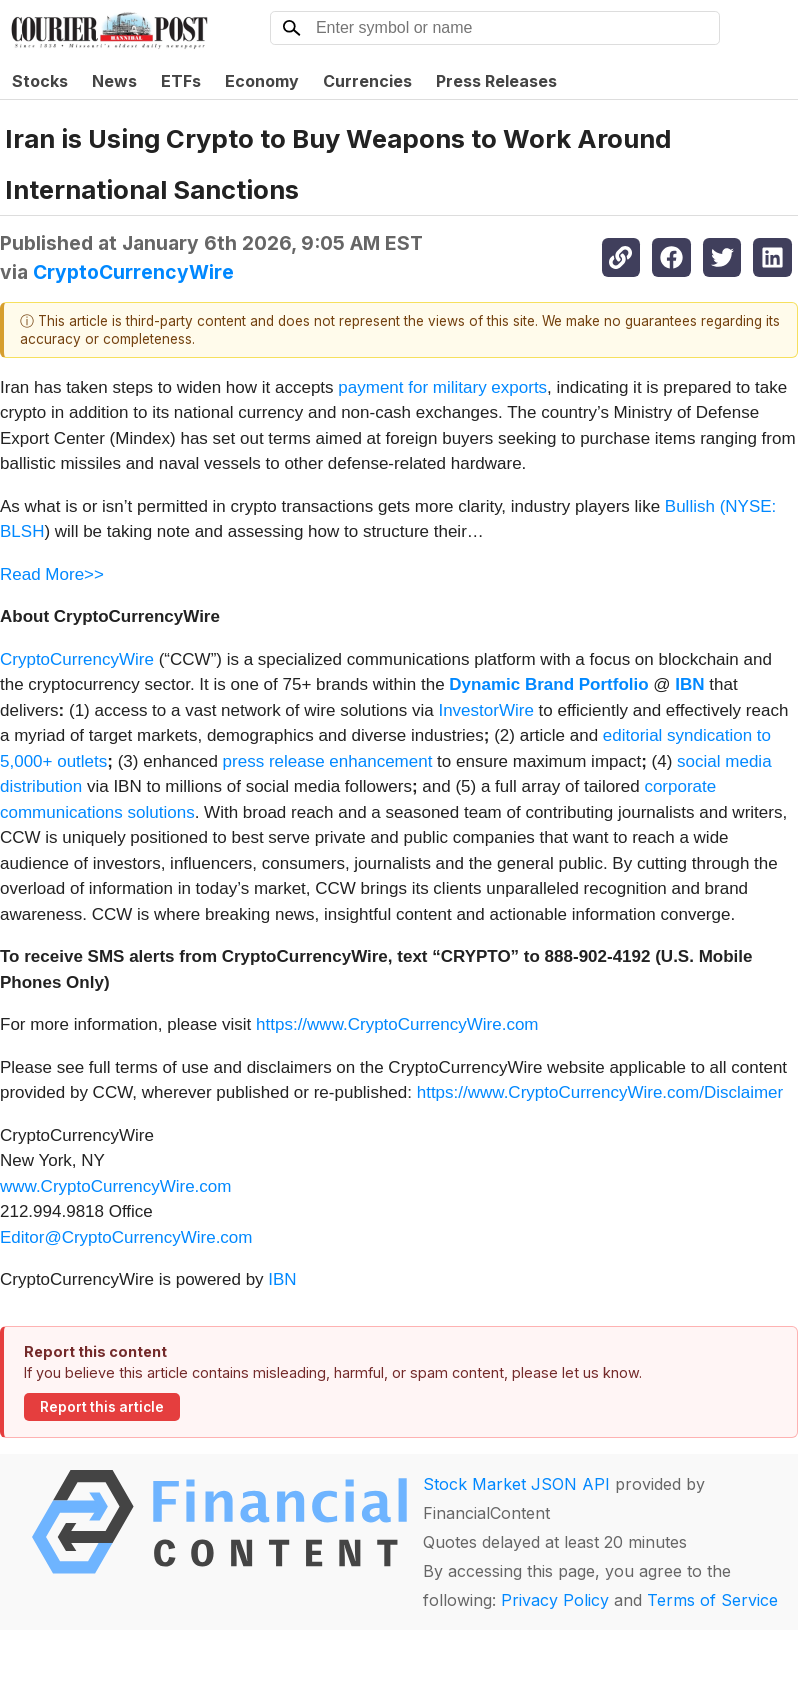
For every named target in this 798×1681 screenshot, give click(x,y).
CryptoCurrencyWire (133, 272)
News (114, 81)
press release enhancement (328, 761)
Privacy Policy (555, 1600)
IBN (282, 1279)
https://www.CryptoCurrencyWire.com (397, 1024)
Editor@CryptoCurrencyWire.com (126, 1237)
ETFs (181, 81)
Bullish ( (695, 506)
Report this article (102, 1407)
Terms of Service (712, 1600)
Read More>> (52, 574)
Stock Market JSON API (516, 1484)
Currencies (367, 81)
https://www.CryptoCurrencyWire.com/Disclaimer (600, 1092)
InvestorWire (485, 710)
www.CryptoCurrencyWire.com (115, 1186)
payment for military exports (442, 387)
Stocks (40, 81)
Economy (262, 81)
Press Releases (496, 81)
